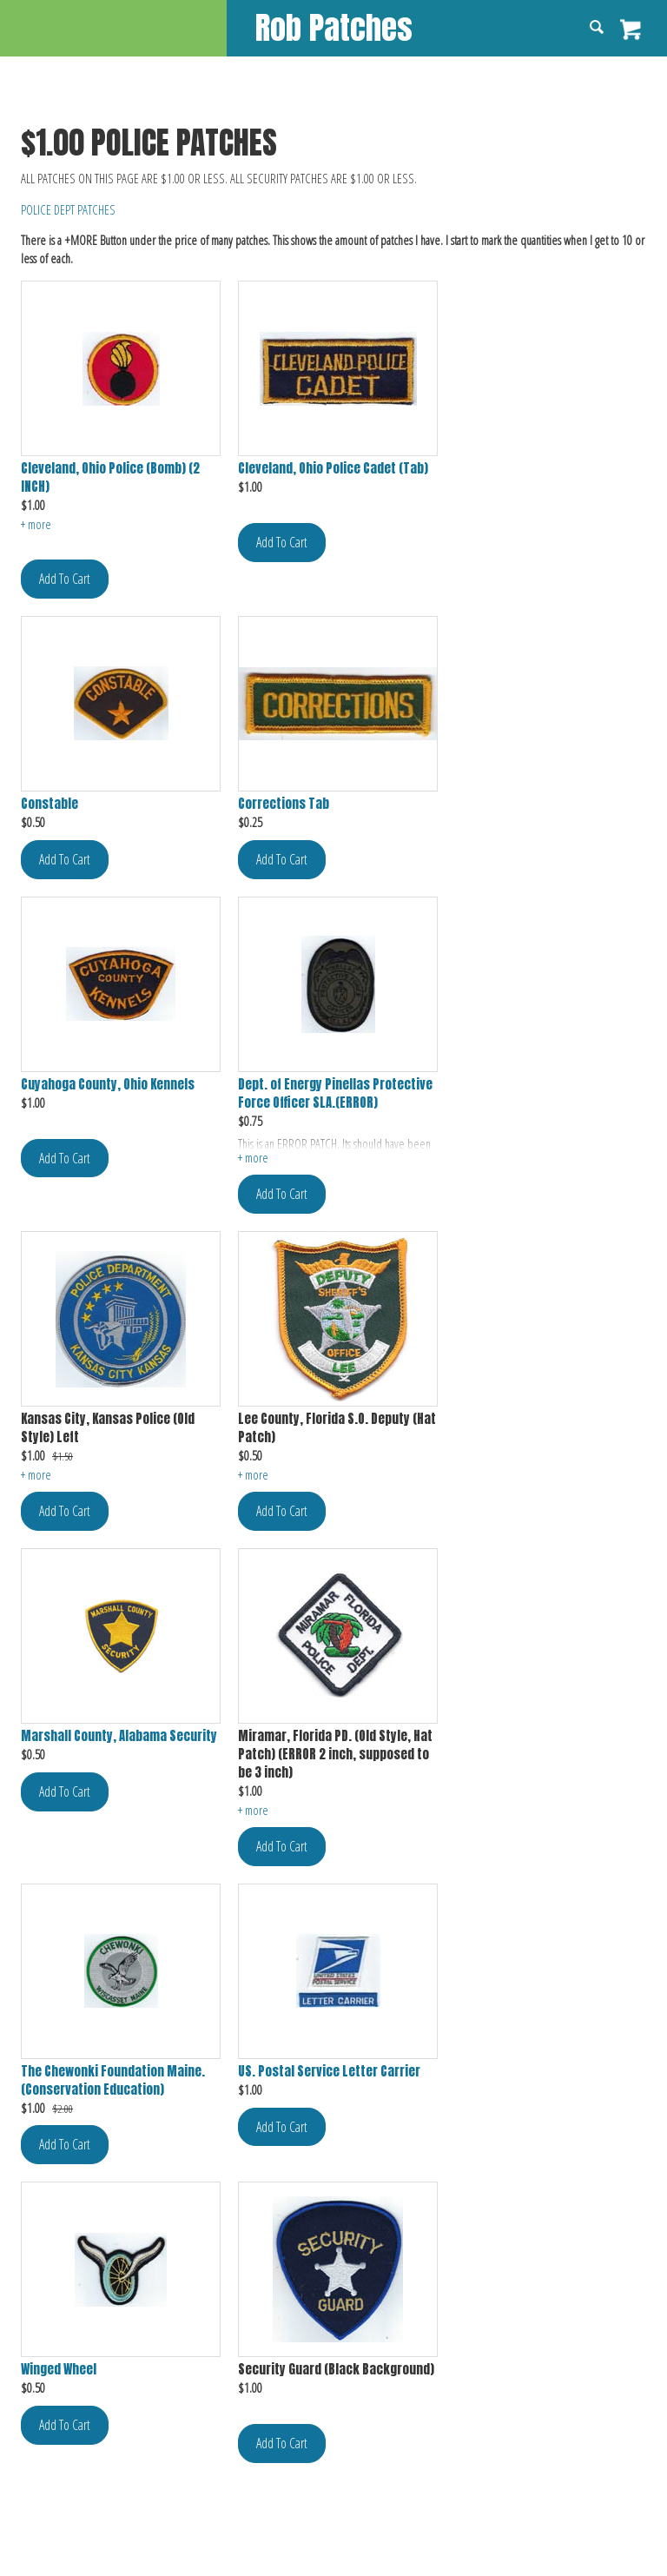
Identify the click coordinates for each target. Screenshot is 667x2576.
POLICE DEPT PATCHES (68, 209)
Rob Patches (334, 27)
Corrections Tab (283, 804)
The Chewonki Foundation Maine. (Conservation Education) (113, 2081)
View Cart (631, 29)
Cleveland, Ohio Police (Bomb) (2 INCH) (110, 478)
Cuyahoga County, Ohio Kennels (108, 1085)
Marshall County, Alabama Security (119, 1736)
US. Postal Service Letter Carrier (329, 2072)
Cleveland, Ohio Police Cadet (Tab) (333, 469)
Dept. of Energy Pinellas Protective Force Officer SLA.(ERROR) (335, 1094)
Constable (49, 804)
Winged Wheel (58, 2370)
